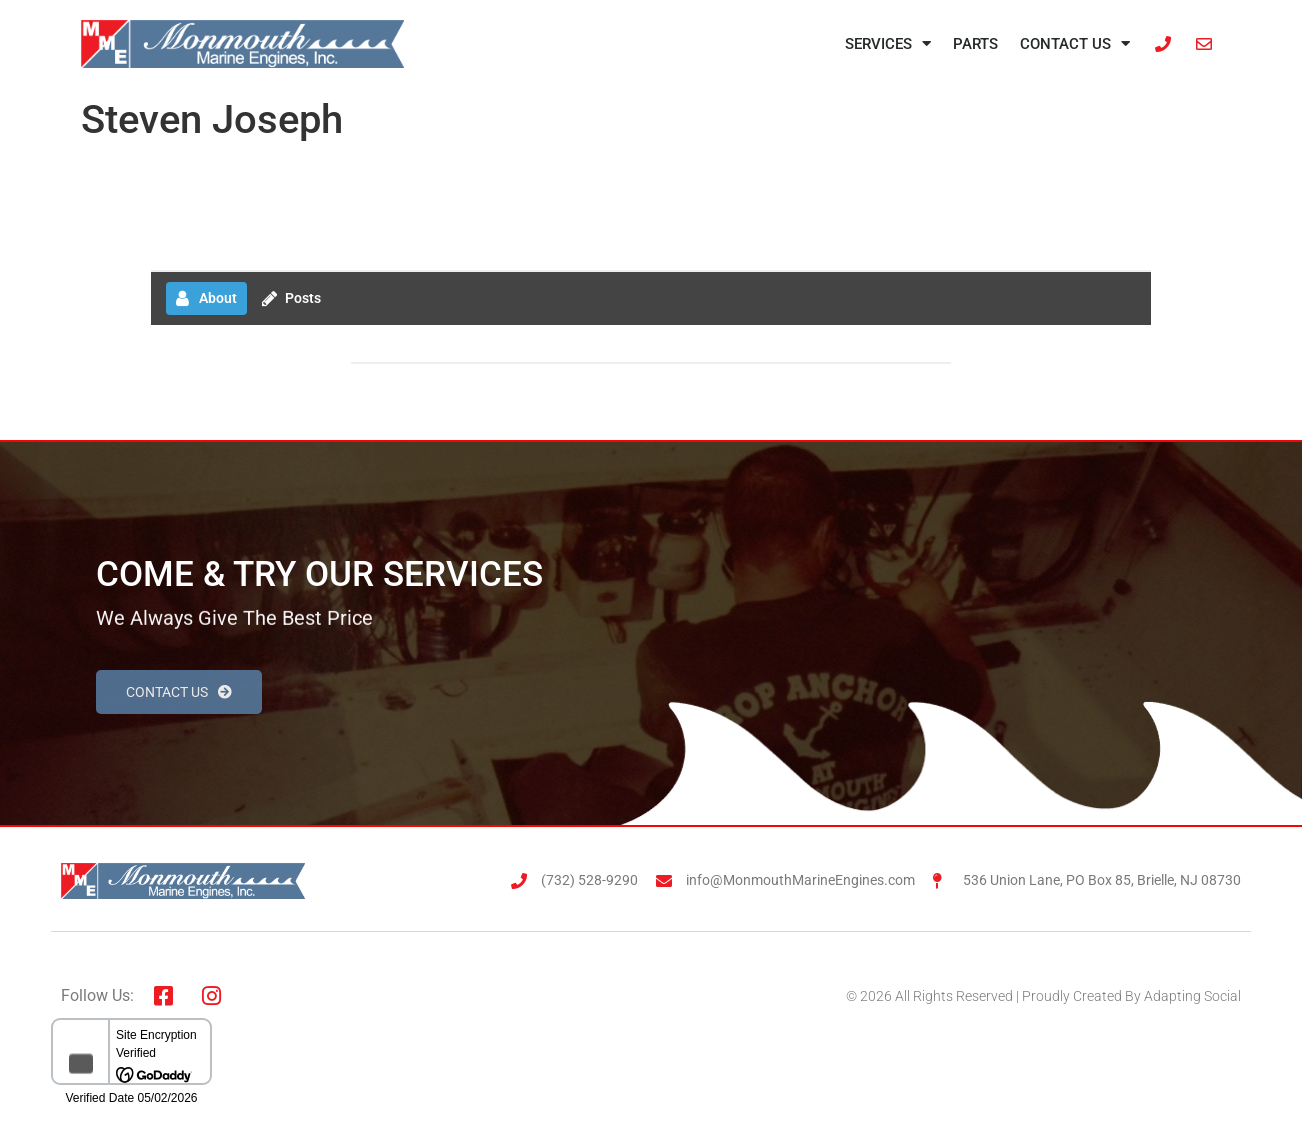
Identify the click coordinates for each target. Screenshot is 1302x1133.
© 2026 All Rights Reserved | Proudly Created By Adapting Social (1043, 996)
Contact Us (1075, 43)
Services (888, 43)
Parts (975, 44)
